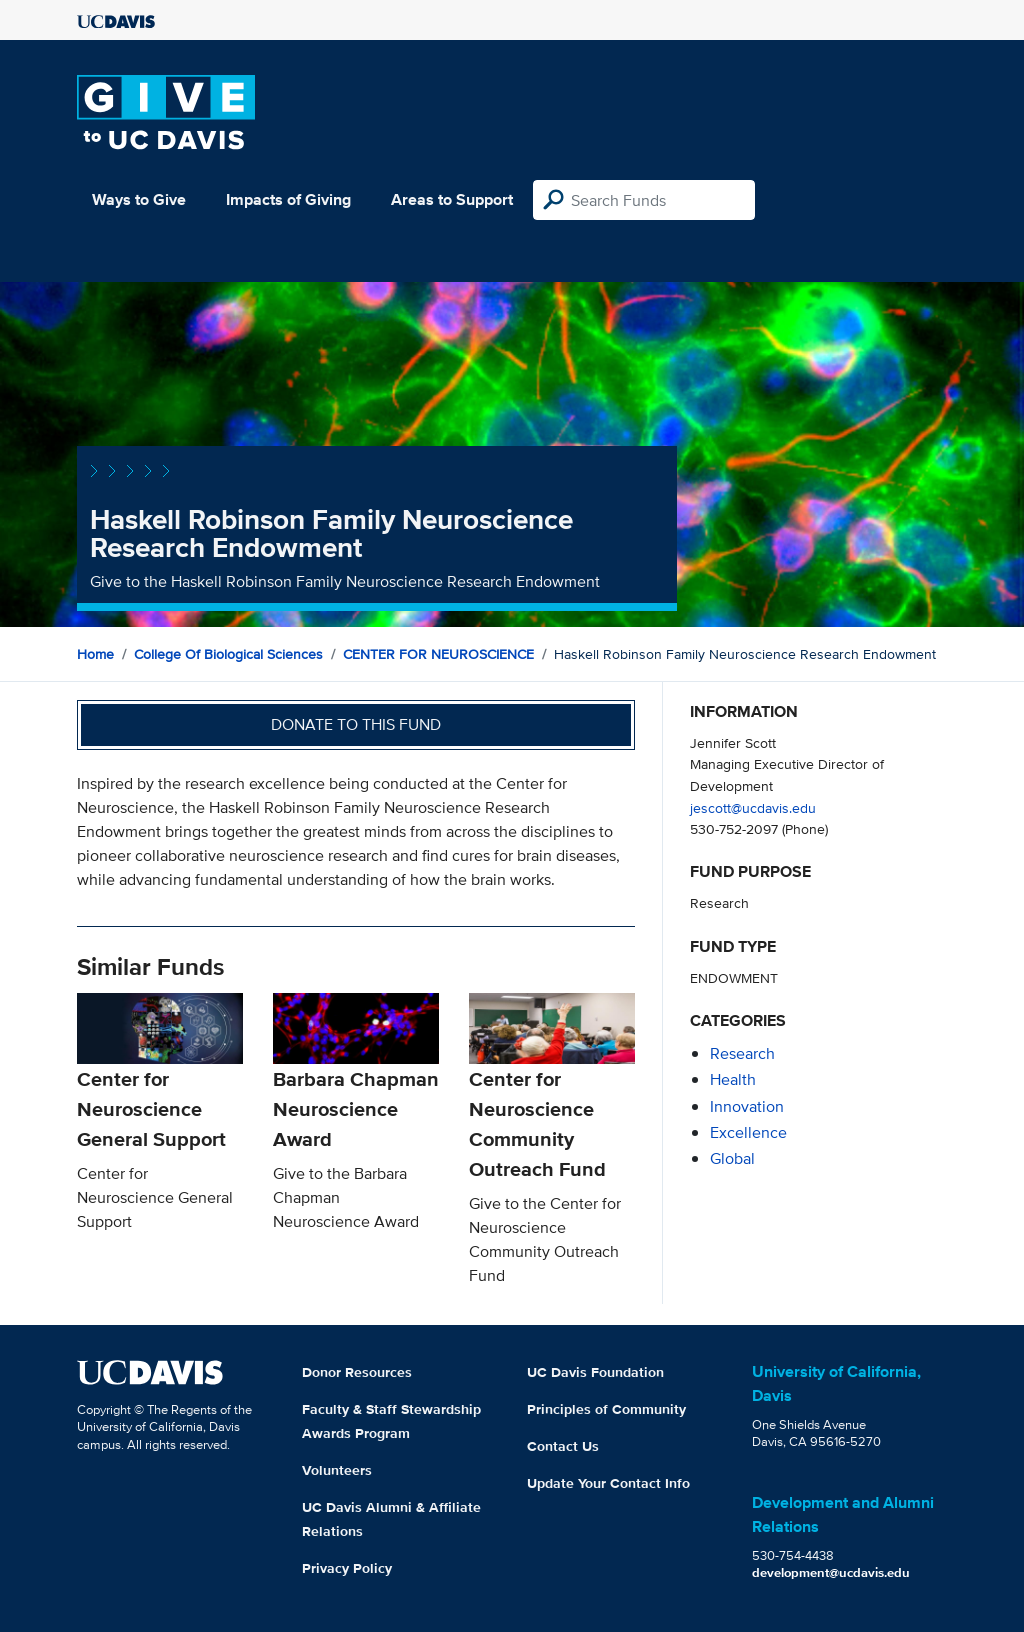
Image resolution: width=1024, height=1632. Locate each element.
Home (95, 654)
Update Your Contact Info (608, 1483)
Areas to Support (452, 199)
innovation (747, 1106)
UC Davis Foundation (595, 1372)
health (733, 1079)
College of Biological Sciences (228, 654)
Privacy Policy (347, 1568)
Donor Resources (357, 1372)
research (742, 1053)
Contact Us (563, 1446)
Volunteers (337, 1470)
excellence (748, 1132)
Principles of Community (606, 1409)
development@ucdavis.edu (831, 1572)
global (732, 1158)
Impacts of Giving (288, 199)
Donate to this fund (356, 724)
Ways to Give (139, 199)
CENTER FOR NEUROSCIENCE (438, 654)
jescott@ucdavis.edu (753, 807)
